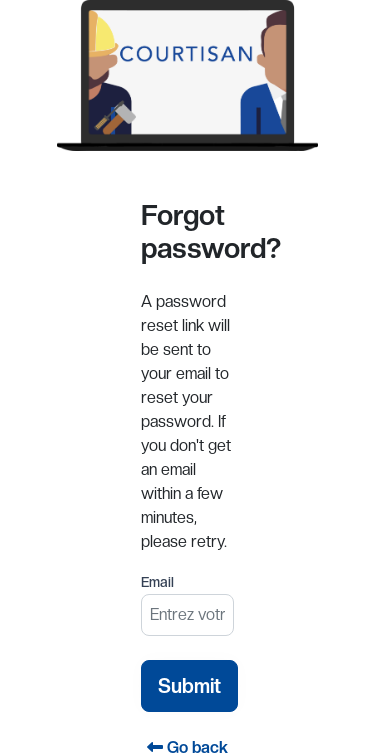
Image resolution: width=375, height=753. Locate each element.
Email (157, 582)
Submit (189, 686)
